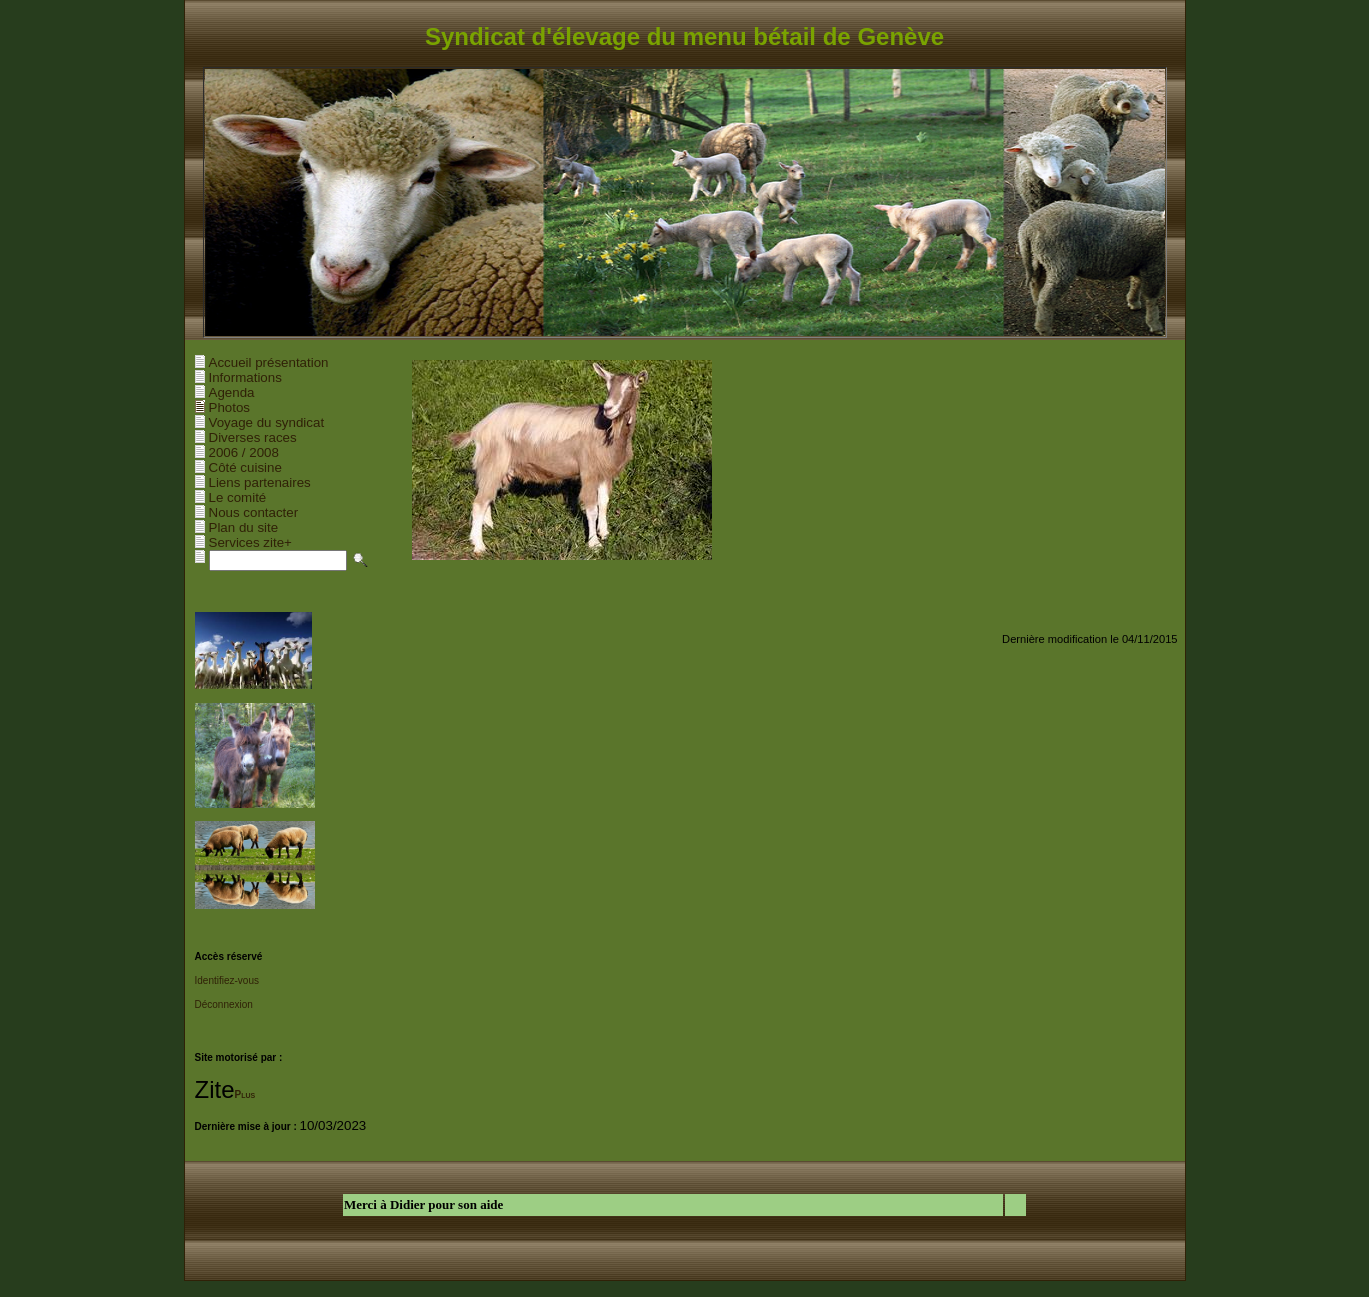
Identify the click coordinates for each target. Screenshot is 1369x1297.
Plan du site (244, 527)
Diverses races (253, 437)
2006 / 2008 (244, 452)
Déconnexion (224, 1004)
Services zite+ (250, 542)
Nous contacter (254, 512)
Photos (230, 407)
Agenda (232, 392)
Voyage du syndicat (267, 422)
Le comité (238, 497)
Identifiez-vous (227, 980)
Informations (245, 377)
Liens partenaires (260, 482)
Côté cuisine (245, 467)
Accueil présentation (269, 362)
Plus (245, 1094)
